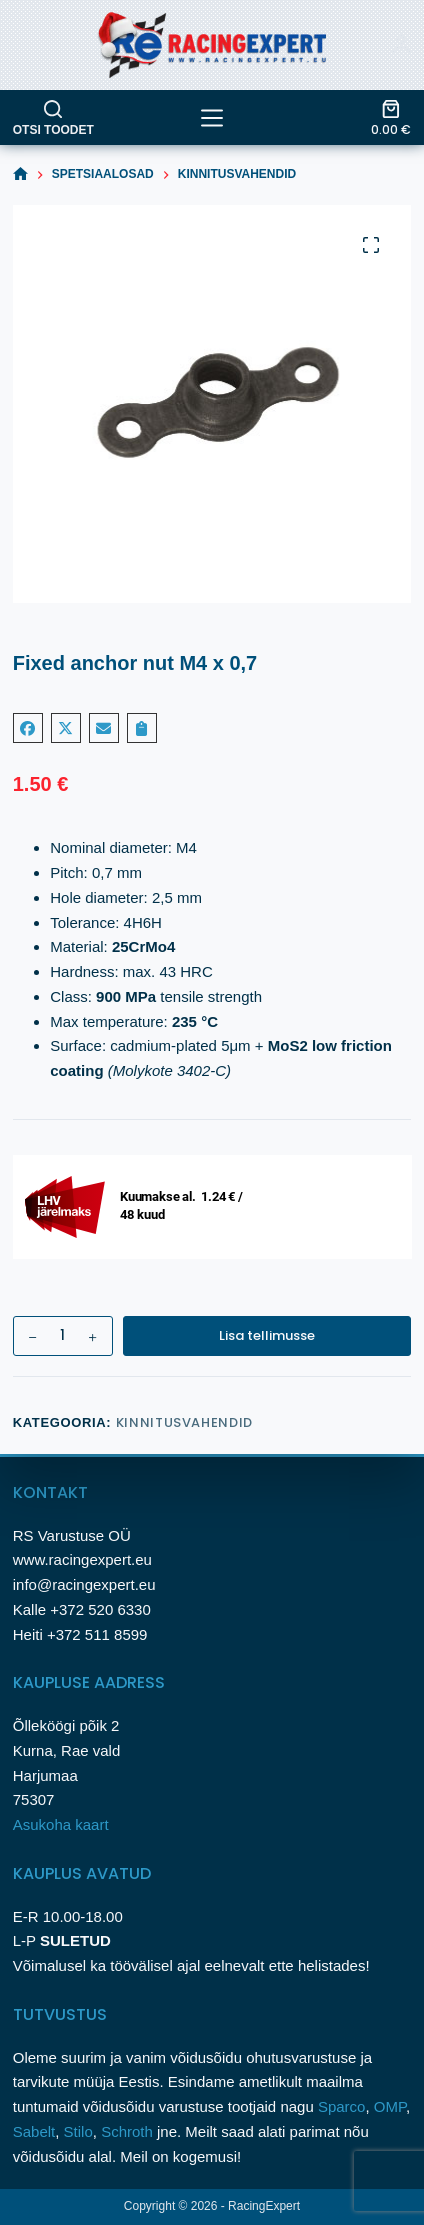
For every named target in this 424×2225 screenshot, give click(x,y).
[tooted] (212, 118)
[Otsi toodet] (53, 118)
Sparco (342, 2106)
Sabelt (34, 2131)
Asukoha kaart (63, 1824)
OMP (390, 2106)
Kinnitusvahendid (184, 1422)
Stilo (78, 2131)
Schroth (129, 2131)
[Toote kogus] (63, 1336)
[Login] (401, 45)
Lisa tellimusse (267, 1335)
